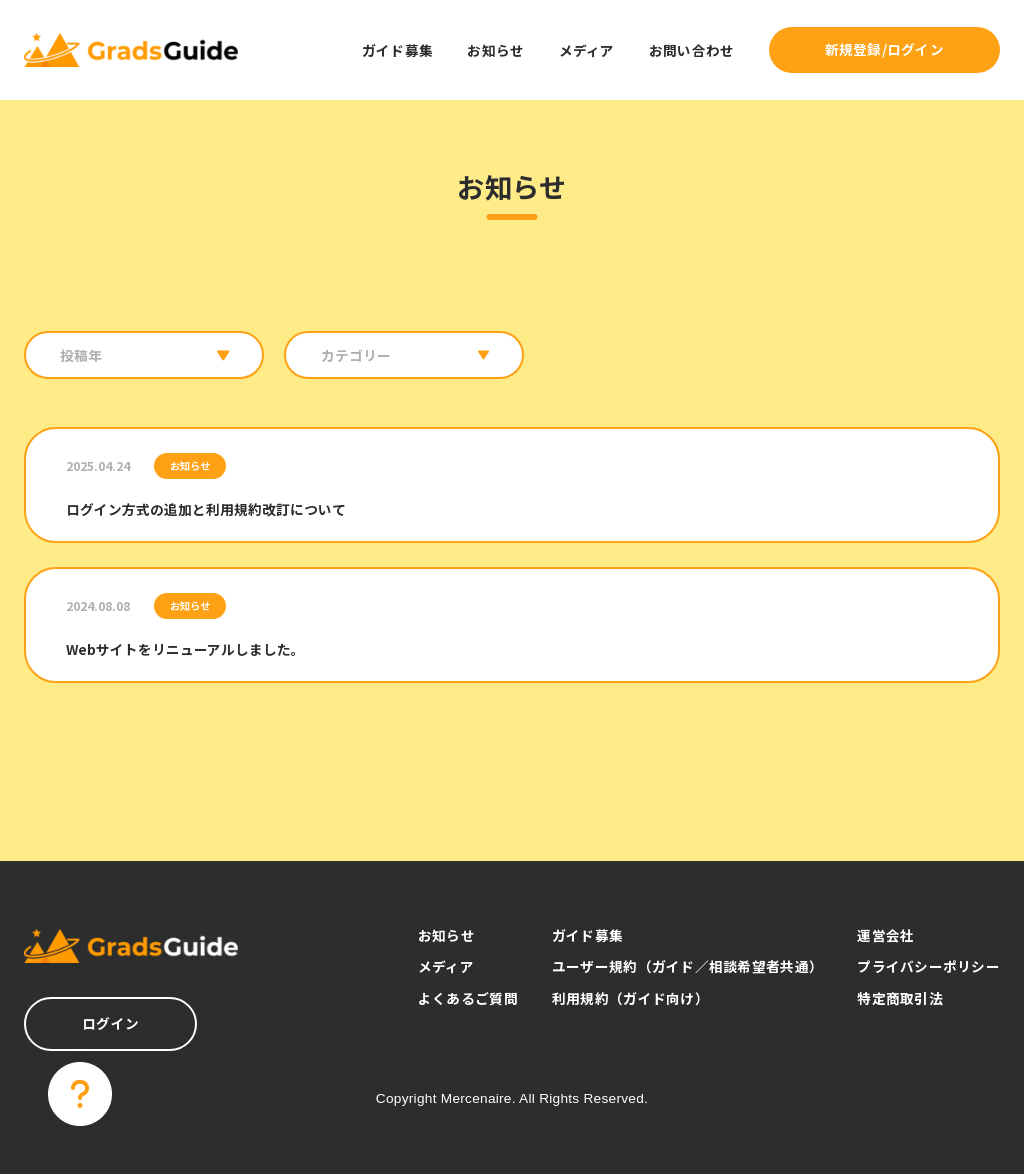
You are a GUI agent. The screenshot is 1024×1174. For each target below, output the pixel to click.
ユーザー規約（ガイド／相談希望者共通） (687, 966)
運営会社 (885, 935)
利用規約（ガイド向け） (630, 998)
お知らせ (495, 50)
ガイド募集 (397, 50)
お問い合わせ (692, 50)
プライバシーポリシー (928, 966)
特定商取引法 (900, 998)
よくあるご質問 (468, 998)
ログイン (110, 1023)
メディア (587, 50)
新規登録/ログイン (884, 49)
